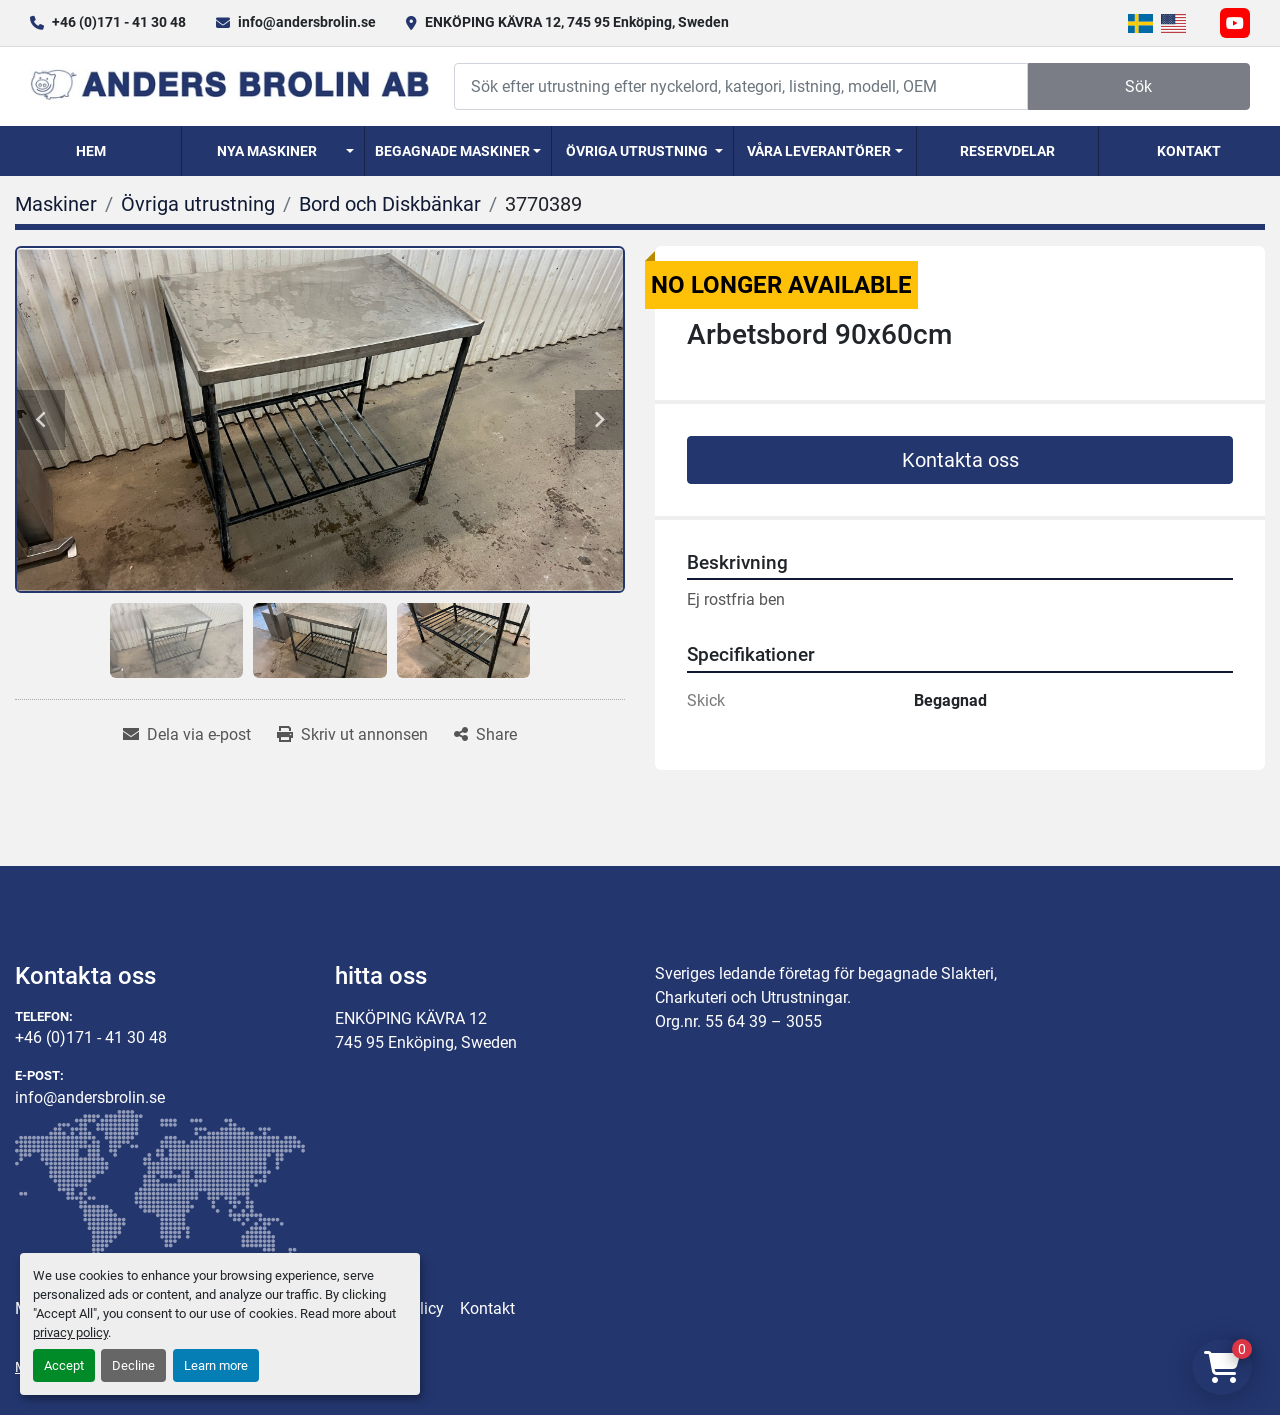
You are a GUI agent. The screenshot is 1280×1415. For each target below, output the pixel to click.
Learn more (216, 1365)
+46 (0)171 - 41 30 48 (119, 22)
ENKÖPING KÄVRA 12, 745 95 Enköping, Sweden (577, 22)
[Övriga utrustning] (198, 204)
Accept (64, 1365)
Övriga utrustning (637, 151)
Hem (91, 151)
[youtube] (1235, 23)
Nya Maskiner (267, 151)
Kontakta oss (960, 460)
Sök (1138, 86)
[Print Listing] (352, 735)
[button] (272, 151)
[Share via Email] (187, 735)
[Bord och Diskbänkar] (390, 204)
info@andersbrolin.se (307, 22)
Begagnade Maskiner (452, 151)
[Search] (741, 86)
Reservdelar (1007, 151)
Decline (133, 1365)
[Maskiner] (56, 204)
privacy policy (70, 1332)
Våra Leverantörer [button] (819, 151)
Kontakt (1189, 151)
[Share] (485, 735)
